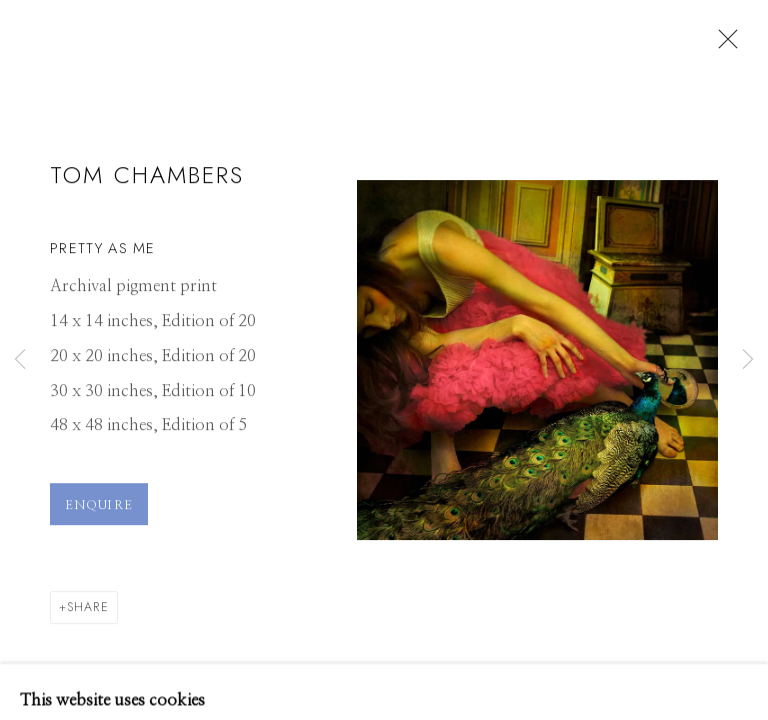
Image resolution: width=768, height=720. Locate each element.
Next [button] (748, 360)
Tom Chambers (147, 182)
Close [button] (723, 45)
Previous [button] (20, 360)
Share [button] (88, 615)
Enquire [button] (99, 513)
